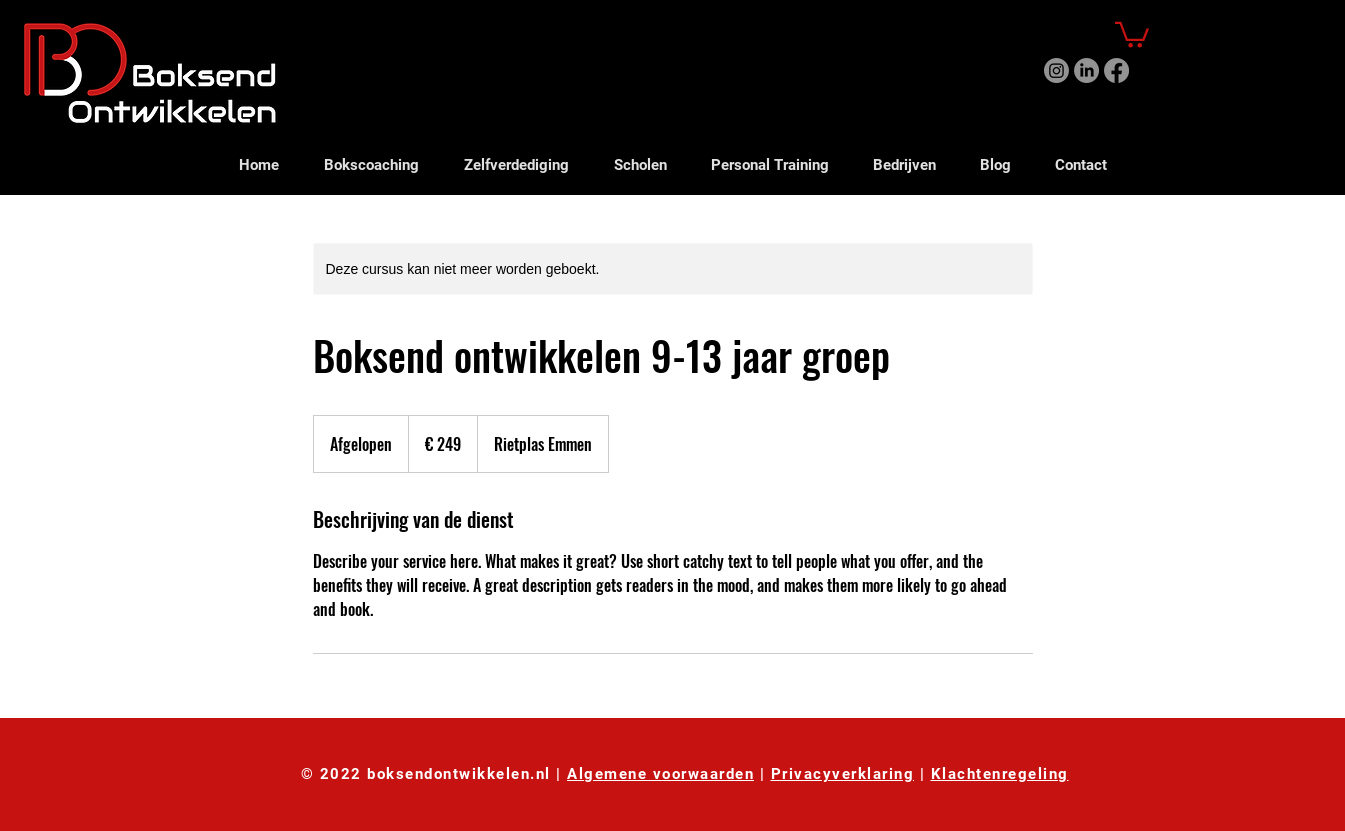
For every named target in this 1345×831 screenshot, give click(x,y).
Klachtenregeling (1000, 774)
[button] (1132, 33)
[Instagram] (1056, 70)
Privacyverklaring (843, 774)
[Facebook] (1116, 70)
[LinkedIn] (1086, 70)
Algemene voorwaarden (660, 774)
